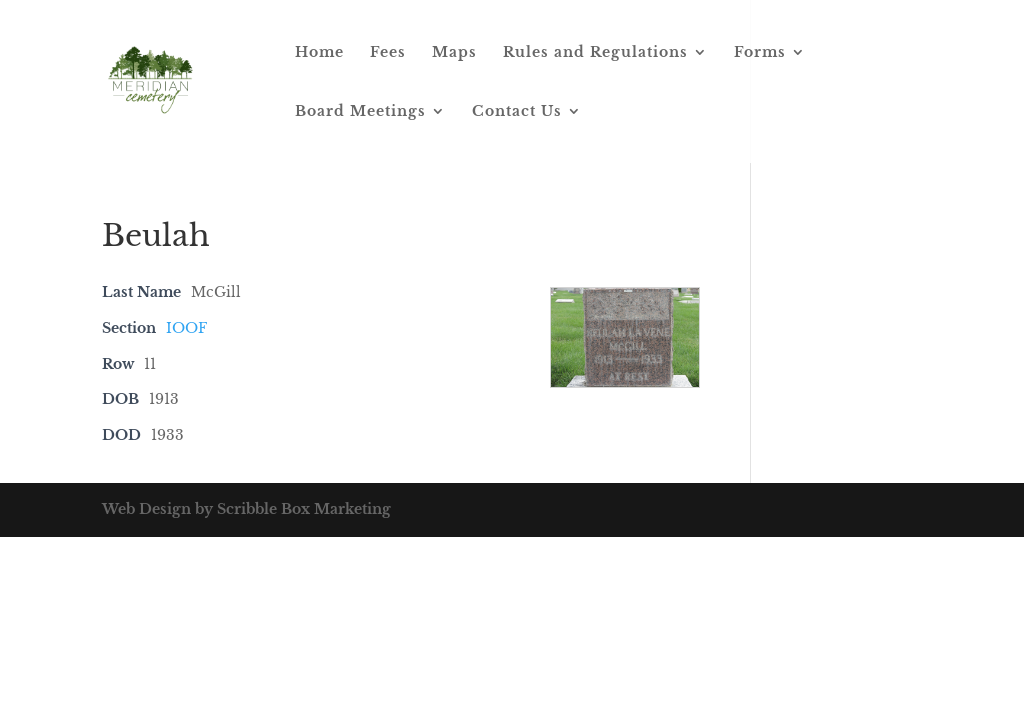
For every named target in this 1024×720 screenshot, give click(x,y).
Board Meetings (360, 112)
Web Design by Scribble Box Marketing (246, 509)
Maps (454, 53)
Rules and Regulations (595, 53)
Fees (388, 53)
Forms (760, 53)
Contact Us (517, 112)
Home (319, 53)
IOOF (186, 328)
